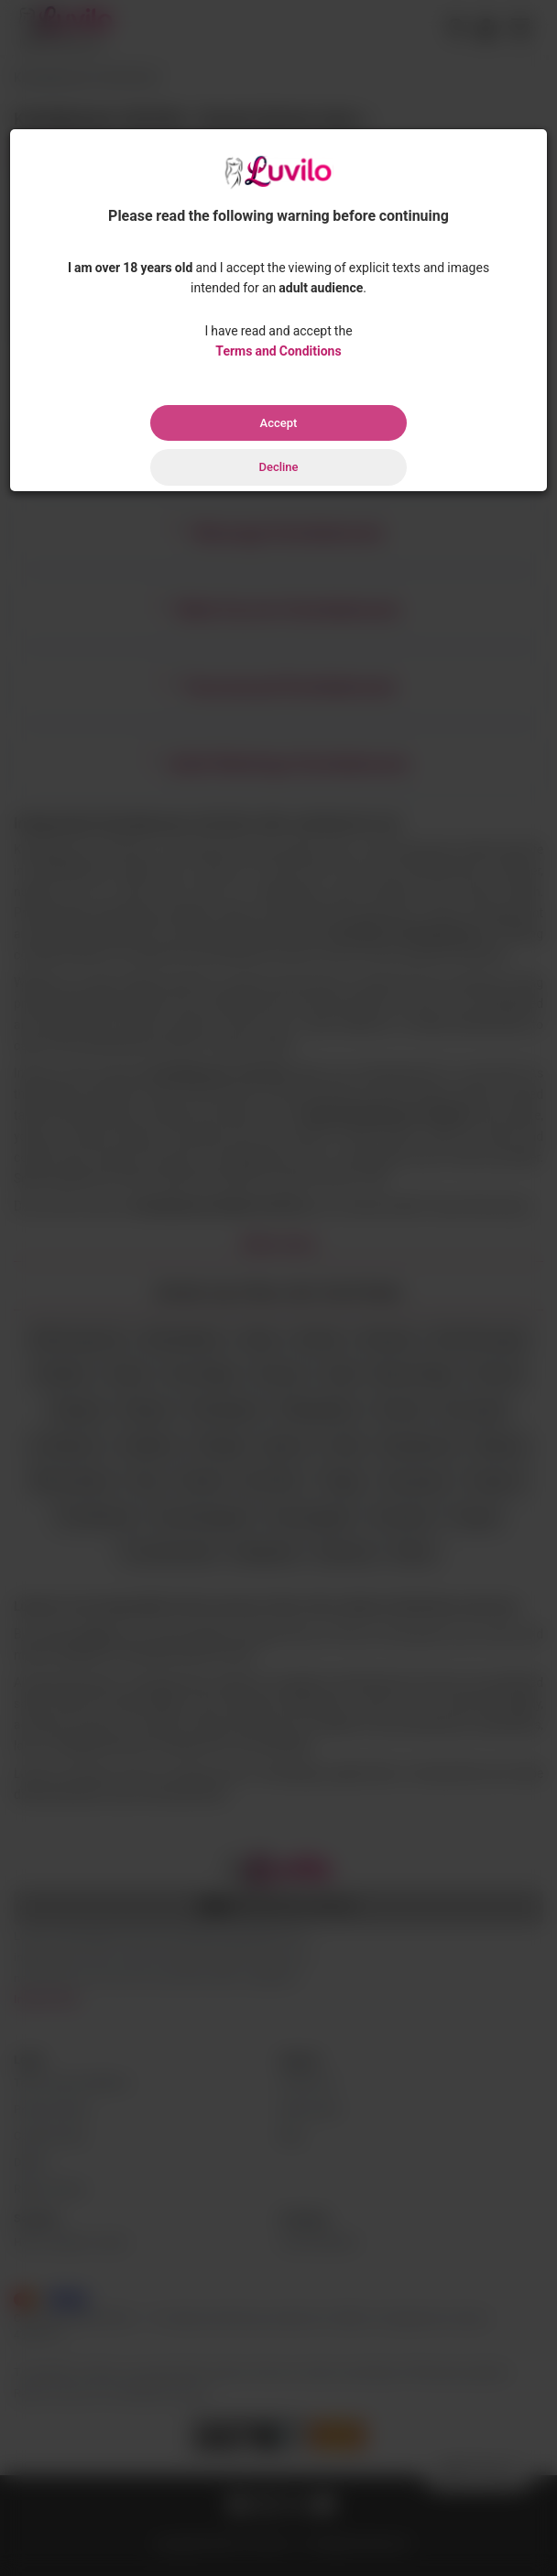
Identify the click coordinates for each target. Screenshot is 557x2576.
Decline (278, 467)
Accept (279, 423)
